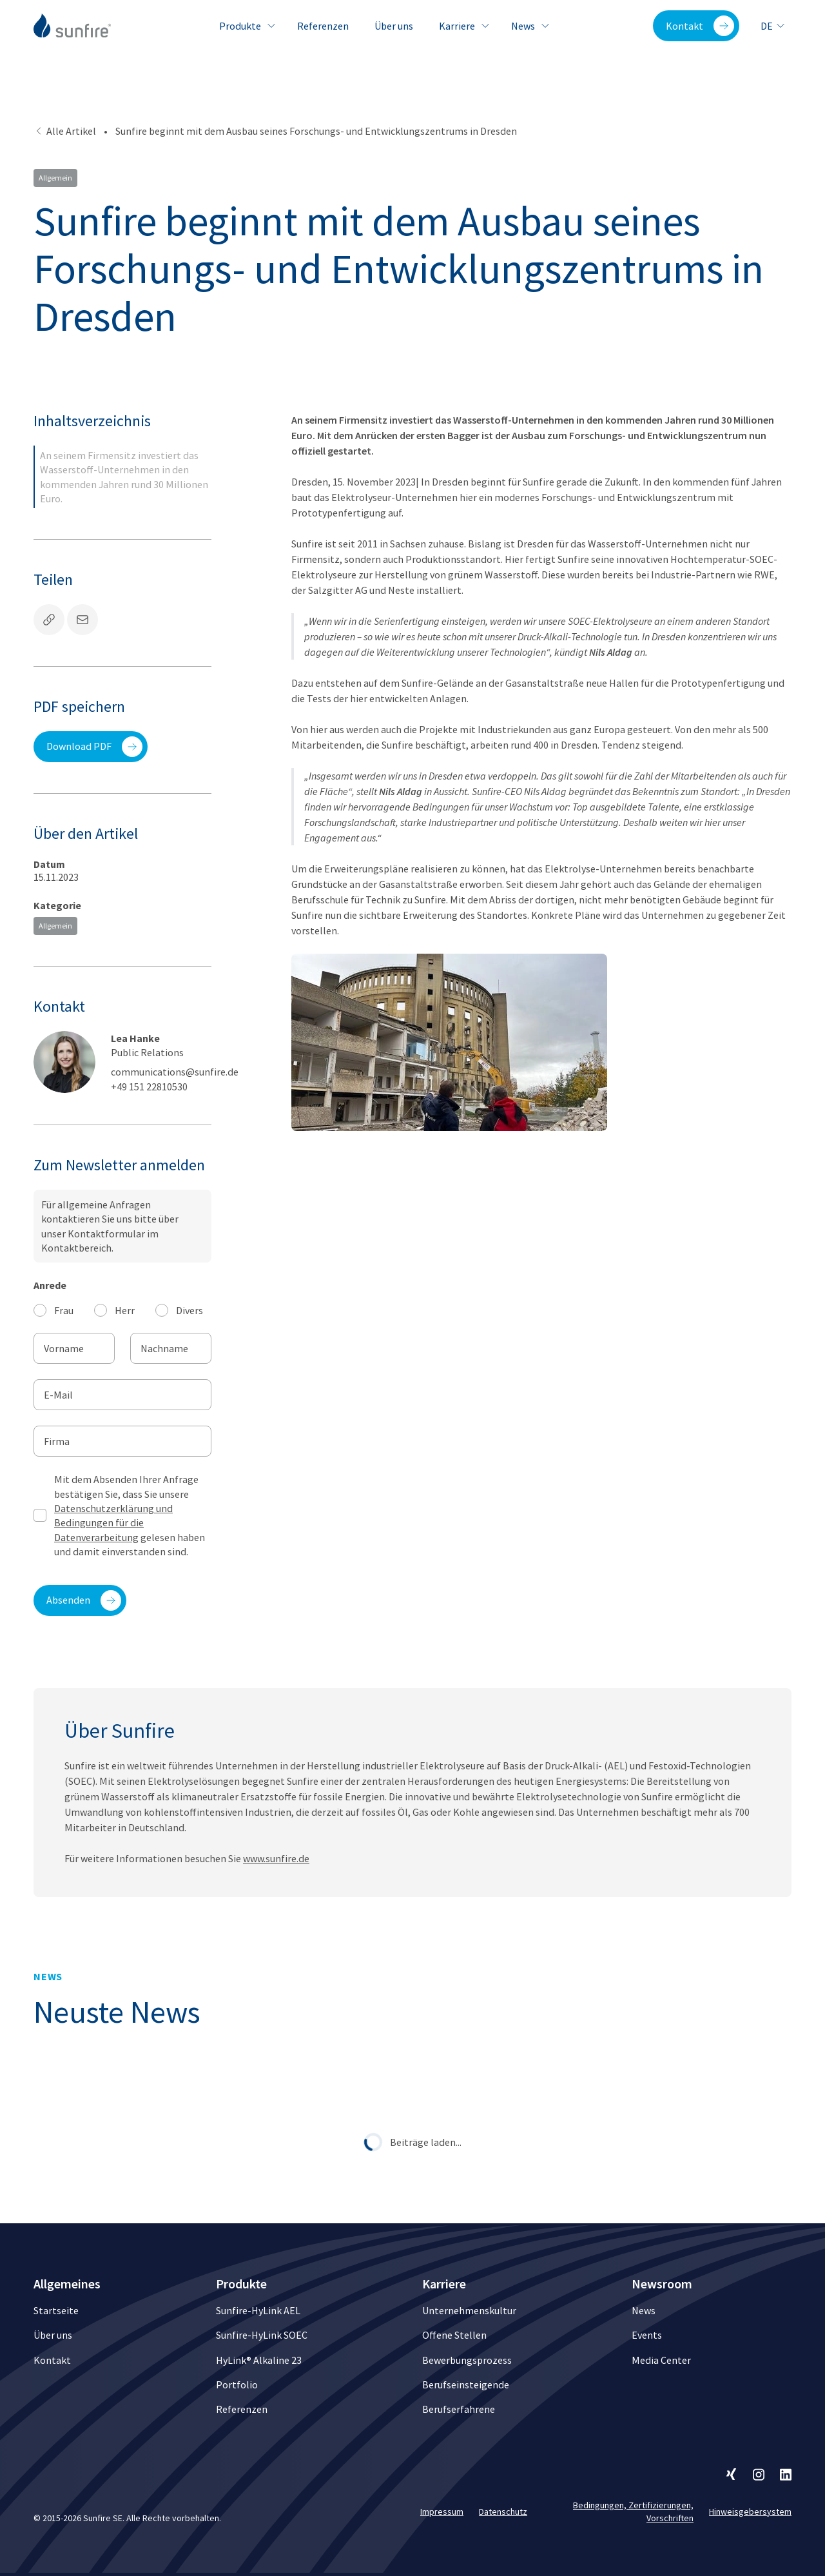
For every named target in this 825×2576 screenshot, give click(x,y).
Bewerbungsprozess (467, 2360)
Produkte (245, 25)
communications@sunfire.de (174, 1071)
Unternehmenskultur (469, 2310)
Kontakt (700, 25)
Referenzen (323, 25)
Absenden (83, 1600)
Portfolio (237, 2384)
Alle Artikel (65, 130)
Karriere (462, 25)
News (528, 25)
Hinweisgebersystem (750, 2511)
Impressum (441, 2511)
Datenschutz (503, 2511)
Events (647, 2334)
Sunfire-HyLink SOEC (261, 2334)
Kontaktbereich (76, 1247)
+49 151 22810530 (149, 1086)
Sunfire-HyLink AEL (258, 2310)
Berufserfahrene (458, 2409)
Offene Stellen (454, 2334)
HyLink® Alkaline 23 (259, 2360)
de (773, 25)
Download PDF (94, 746)
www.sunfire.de (276, 1883)
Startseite (56, 2310)
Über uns (393, 25)
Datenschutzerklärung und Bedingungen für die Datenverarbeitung (113, 1523)
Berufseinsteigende (465, 2384)
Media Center (661, 2360)
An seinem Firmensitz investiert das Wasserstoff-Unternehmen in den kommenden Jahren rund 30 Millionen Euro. (124, 477)
